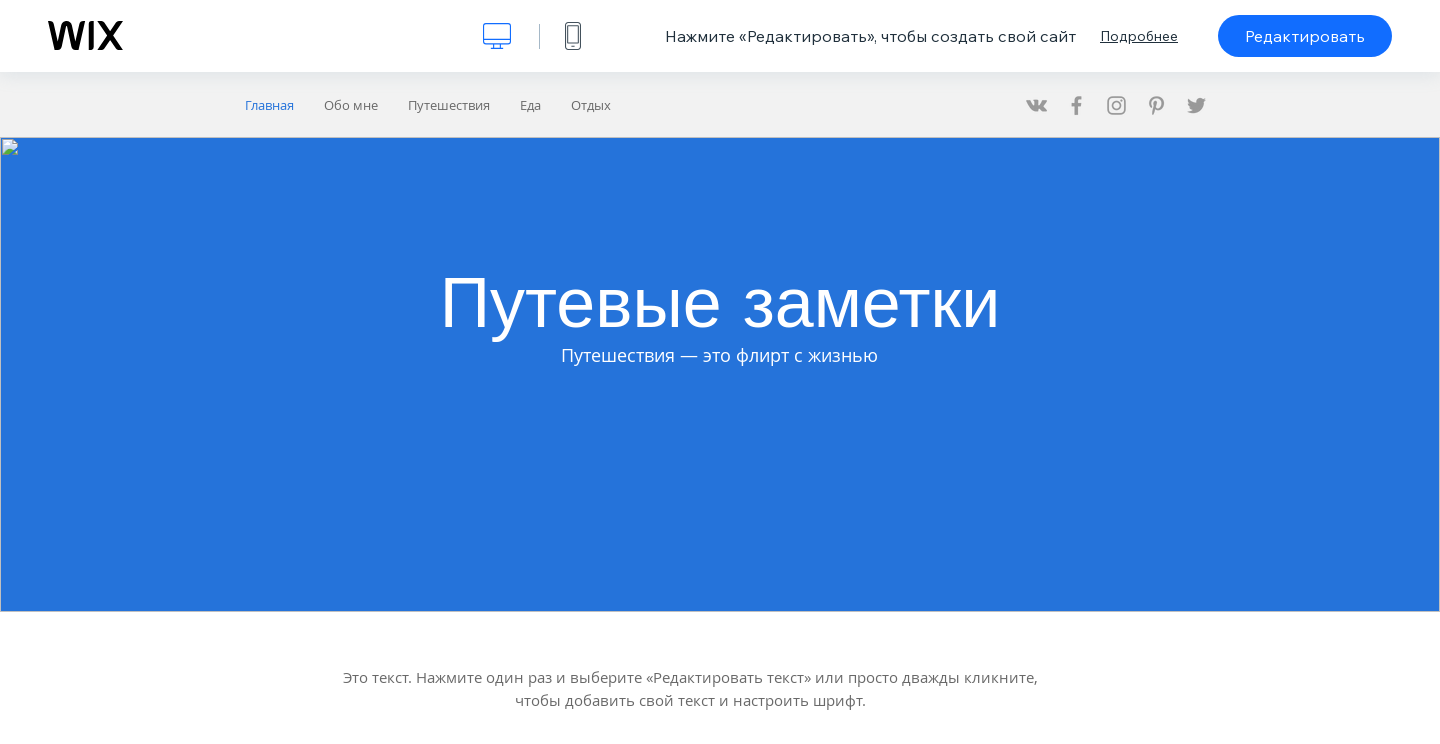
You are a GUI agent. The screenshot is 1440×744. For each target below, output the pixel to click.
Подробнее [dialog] (1139, 36)
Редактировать (1305, 36)
